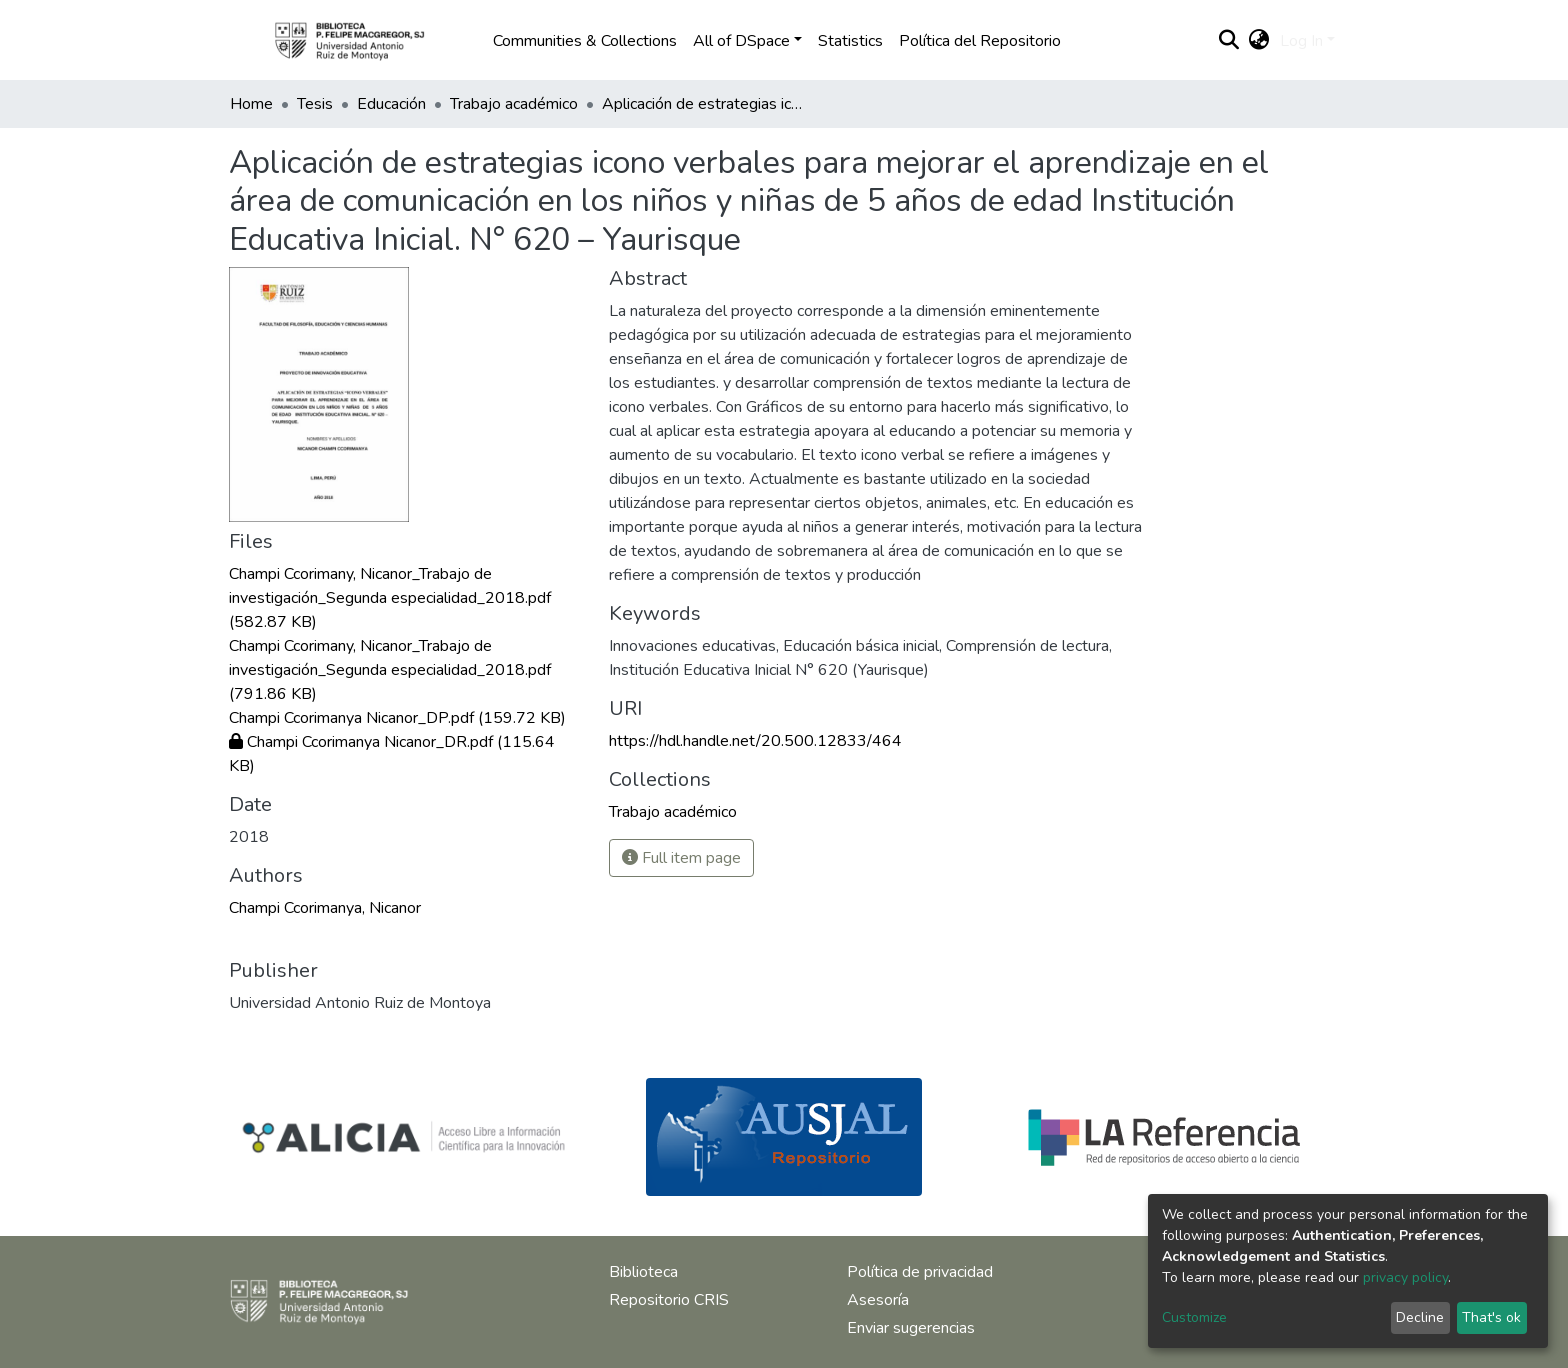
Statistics (850, 41)
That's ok (1491, 1317)
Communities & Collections (585, 41)
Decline (1420, 1317)
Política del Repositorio (980, 41)
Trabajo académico (514, 104)
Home (251, 104)
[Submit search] (1229, 41)
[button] (1259, 41)
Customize (1194, 1317)
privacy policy (1405, 1277)
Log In (1301, 41)
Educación (391, 104)
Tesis (315, 104)
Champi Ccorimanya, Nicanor (325, 908)
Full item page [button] (681, 858)
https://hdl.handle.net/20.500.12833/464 (755, 741)
